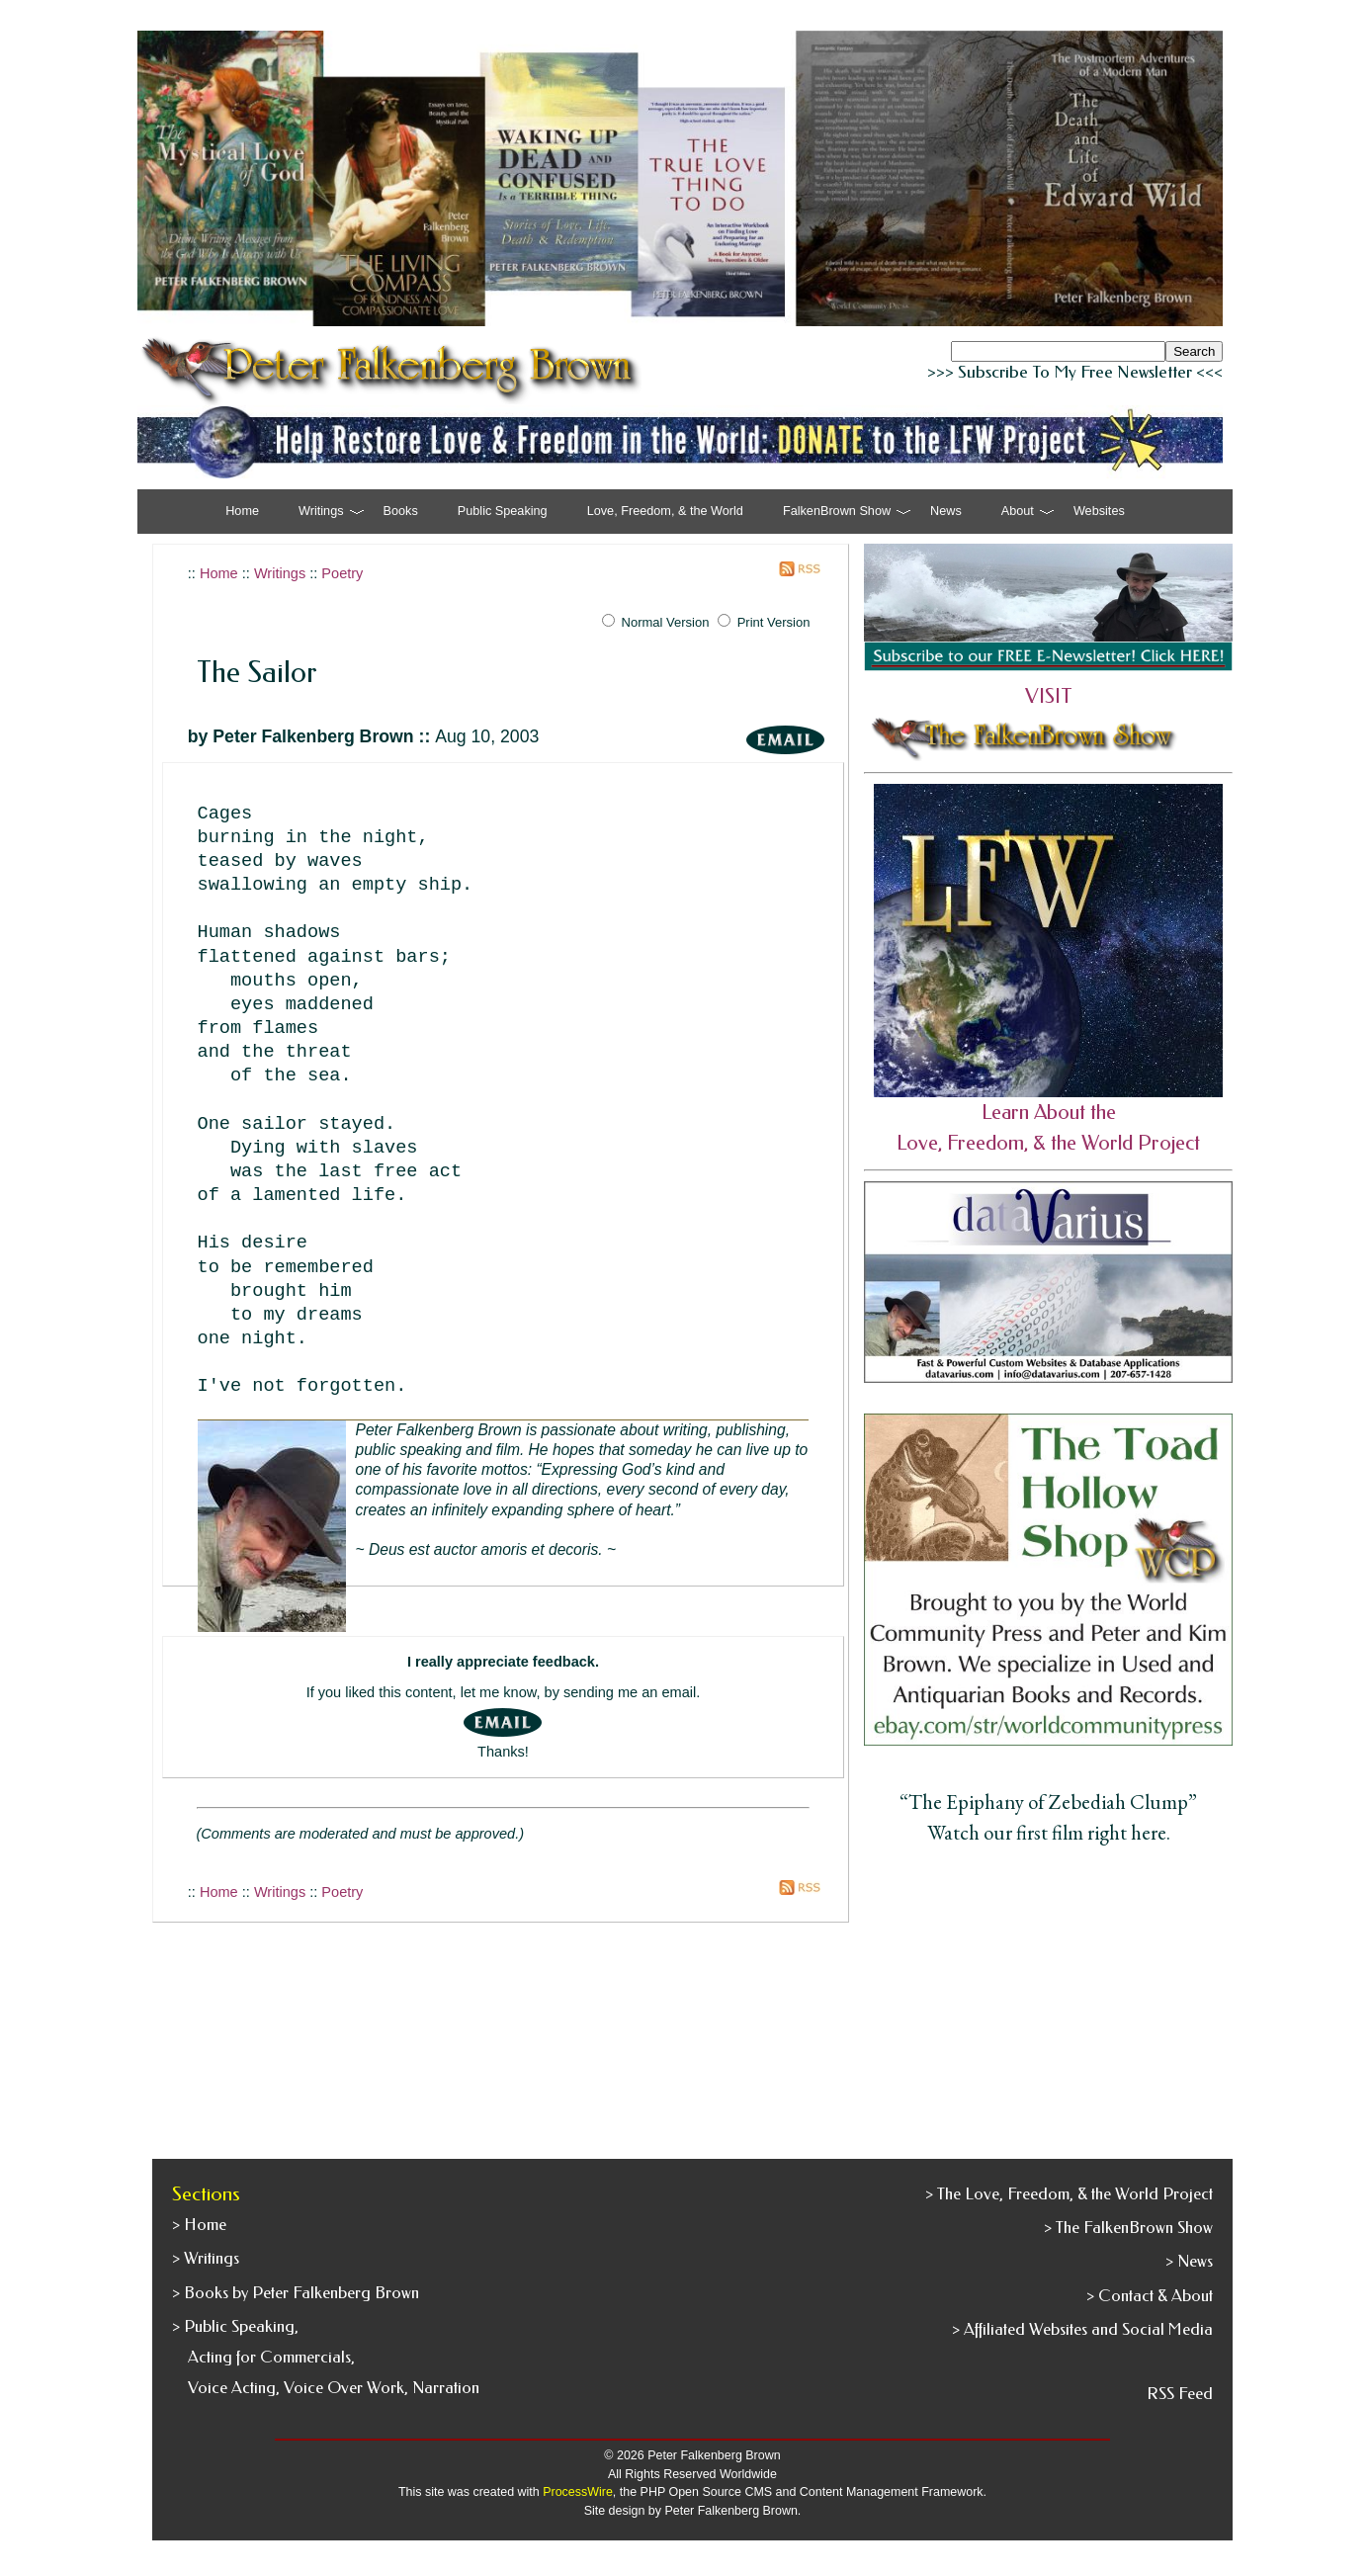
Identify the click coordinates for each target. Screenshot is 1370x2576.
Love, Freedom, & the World (665, 511)
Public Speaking (503, 511)
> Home (199, 2224)
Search (1194, 351)
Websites (1099, 511)
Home (242, 511)
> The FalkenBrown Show (1128, 2227)
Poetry (342, 573)
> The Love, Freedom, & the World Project (1069, 2194)
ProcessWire (578, 2492)
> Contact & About (1149, 2295)
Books (401, 511)
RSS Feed (1180, 2393)
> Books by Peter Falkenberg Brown (295, 2292)
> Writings (205, 2258)
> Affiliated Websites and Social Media (1082, 2329)
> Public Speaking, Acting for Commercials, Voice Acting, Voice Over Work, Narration (325, 2357)
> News (1189, 2261)
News (946, 511)
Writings (279, 573)
